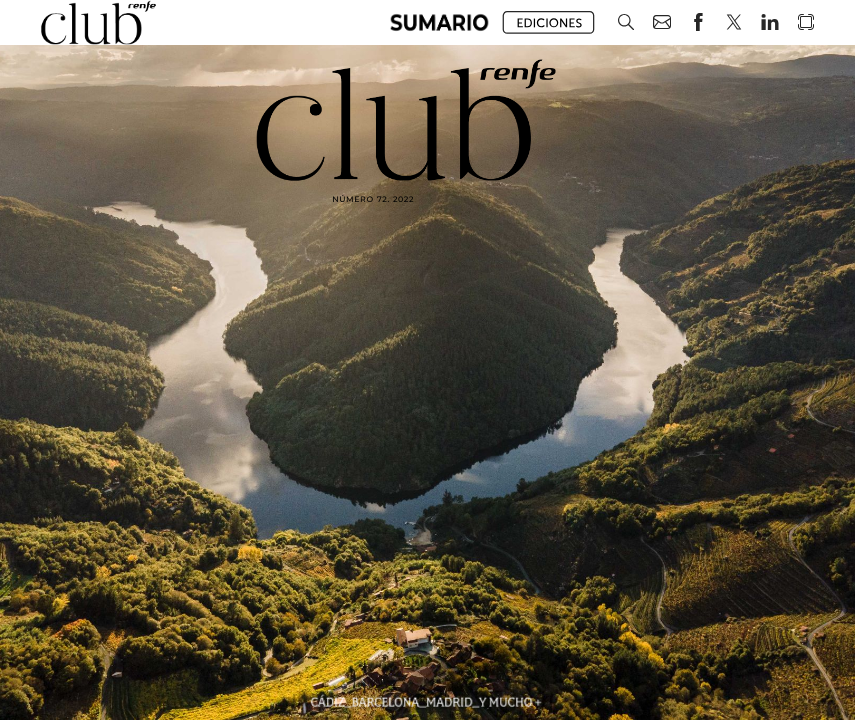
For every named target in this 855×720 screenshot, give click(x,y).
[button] (439, 22)
